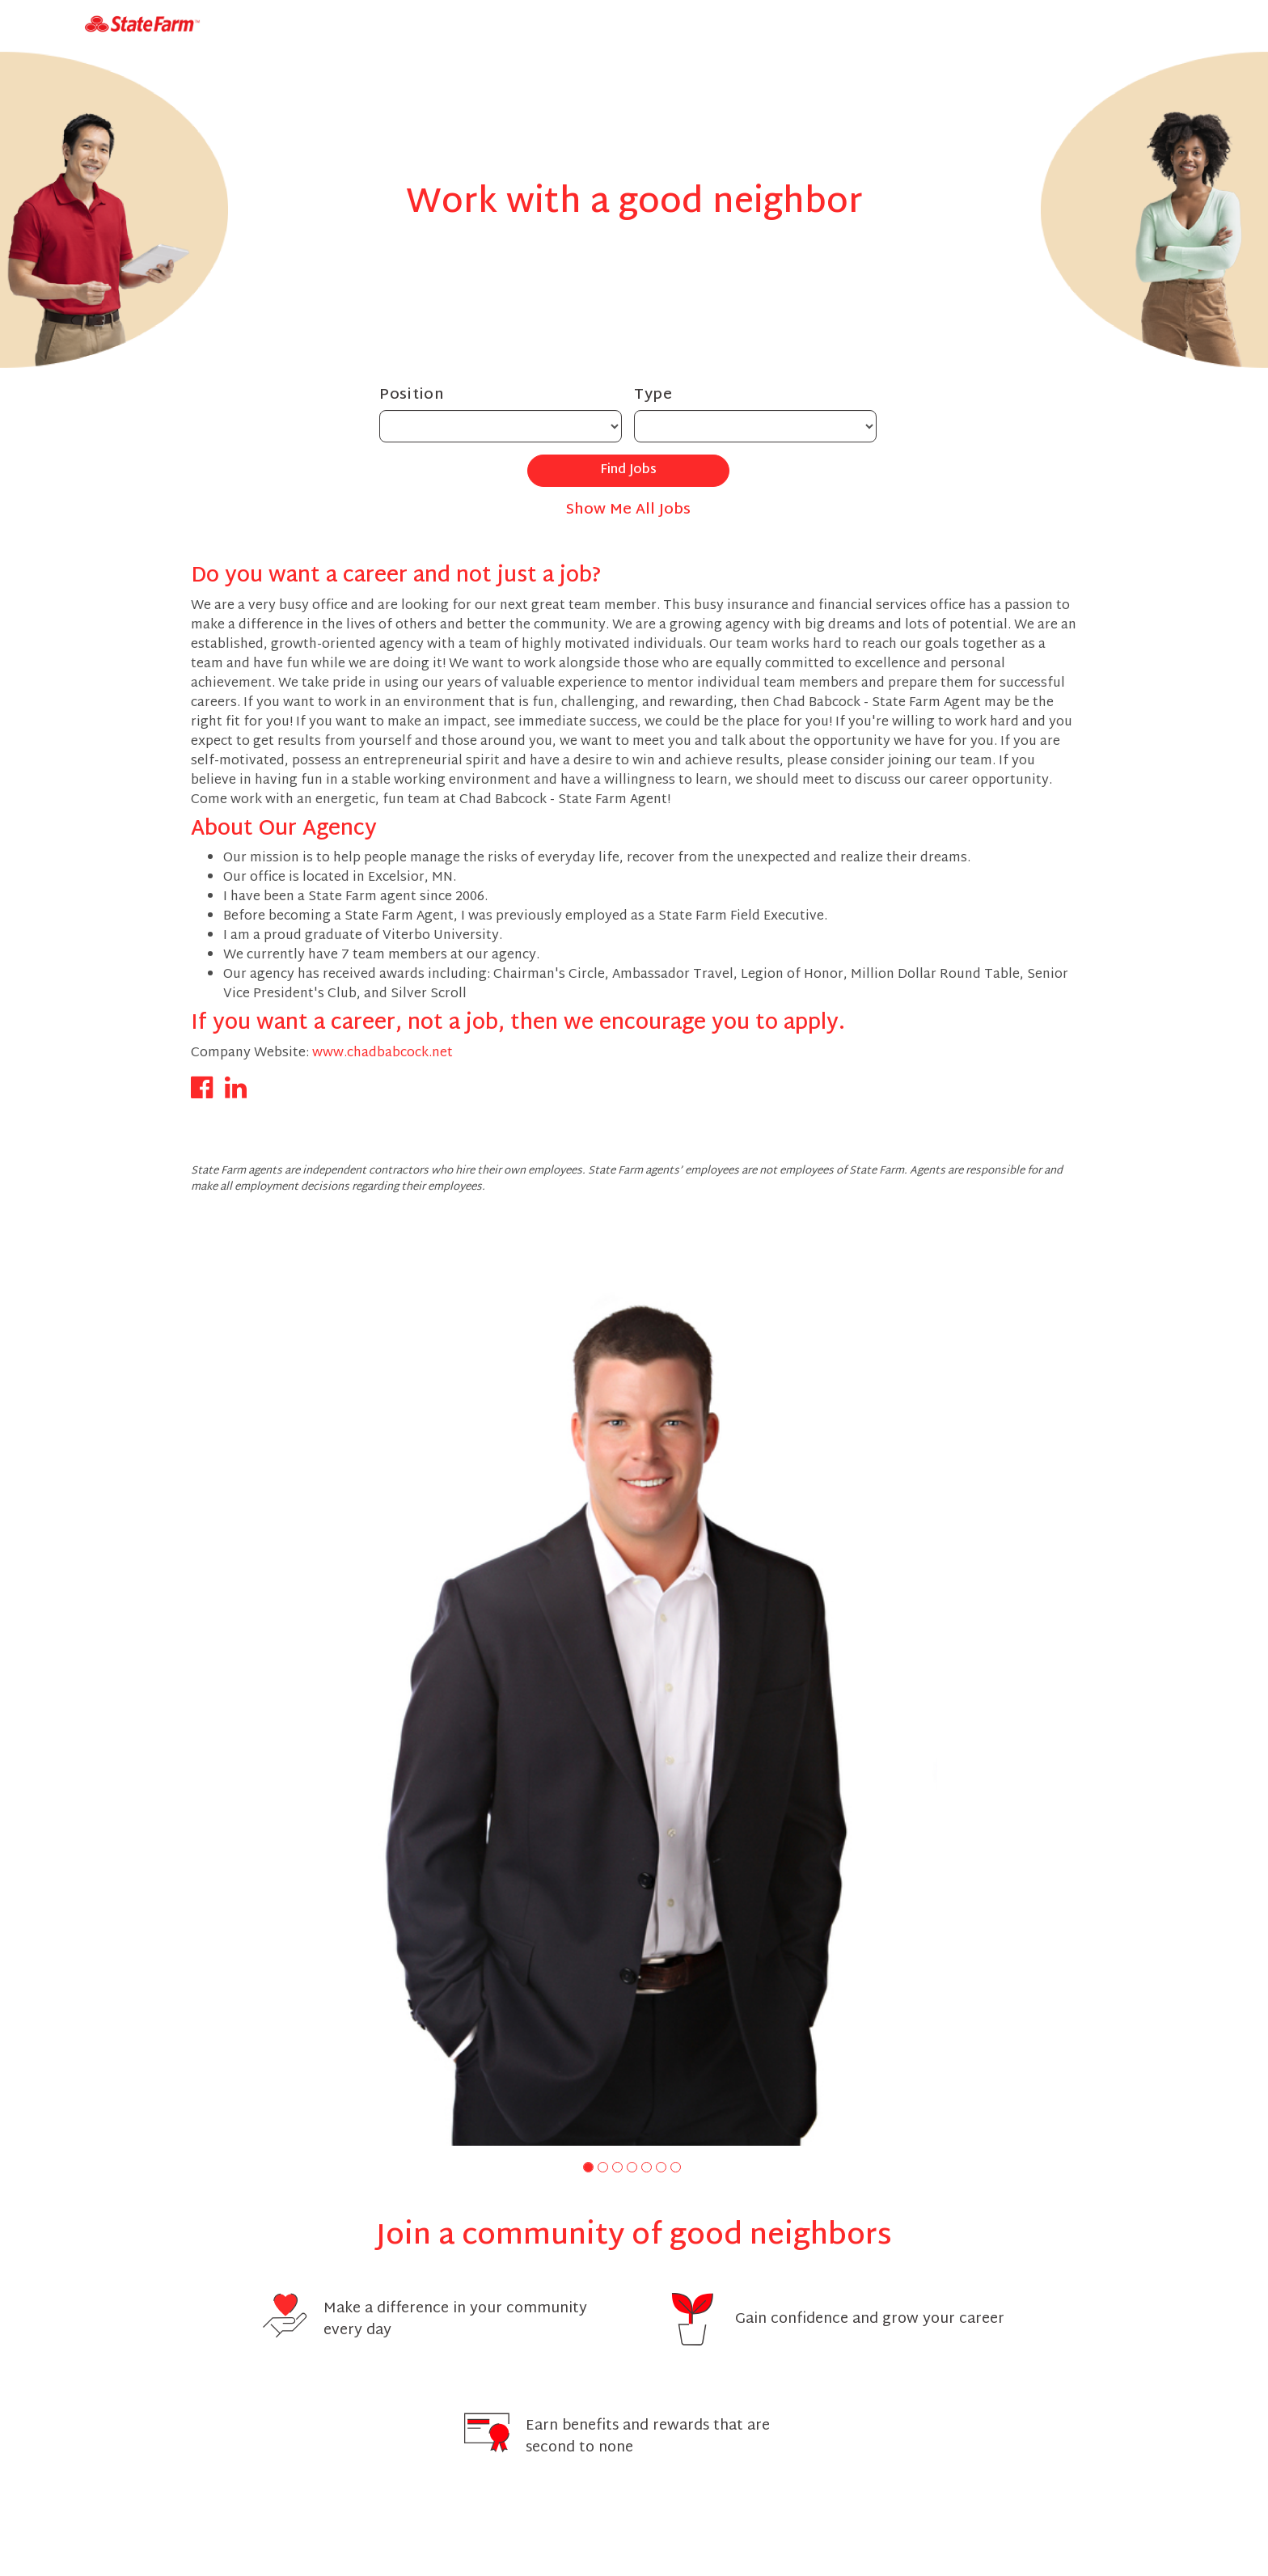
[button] (588, 2167)
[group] (634, 1691)
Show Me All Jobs (628, 510)
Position (412, 395)
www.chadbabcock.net (382, 1053)
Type (653, 395)
